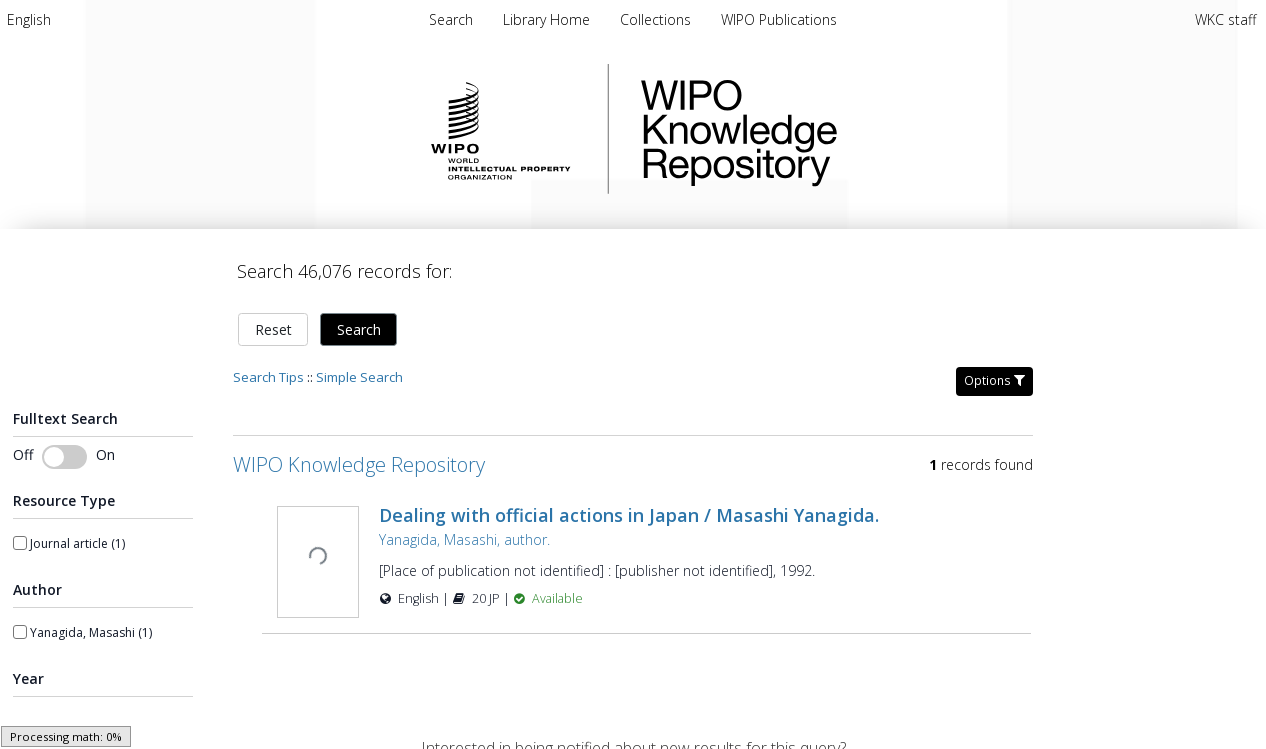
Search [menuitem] (451, 19)
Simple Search (359, 365)
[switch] (64, 445)
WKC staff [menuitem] (1225, 19)
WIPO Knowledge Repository (821, 129)
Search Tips (268, 365)
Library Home (548, 19)
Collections (657, 19)
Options (994, 368)
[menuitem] (29, 19)
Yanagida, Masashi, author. (464, 527)
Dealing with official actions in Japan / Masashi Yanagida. (629, 503)
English (29, 19)
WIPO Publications (779, 19)
